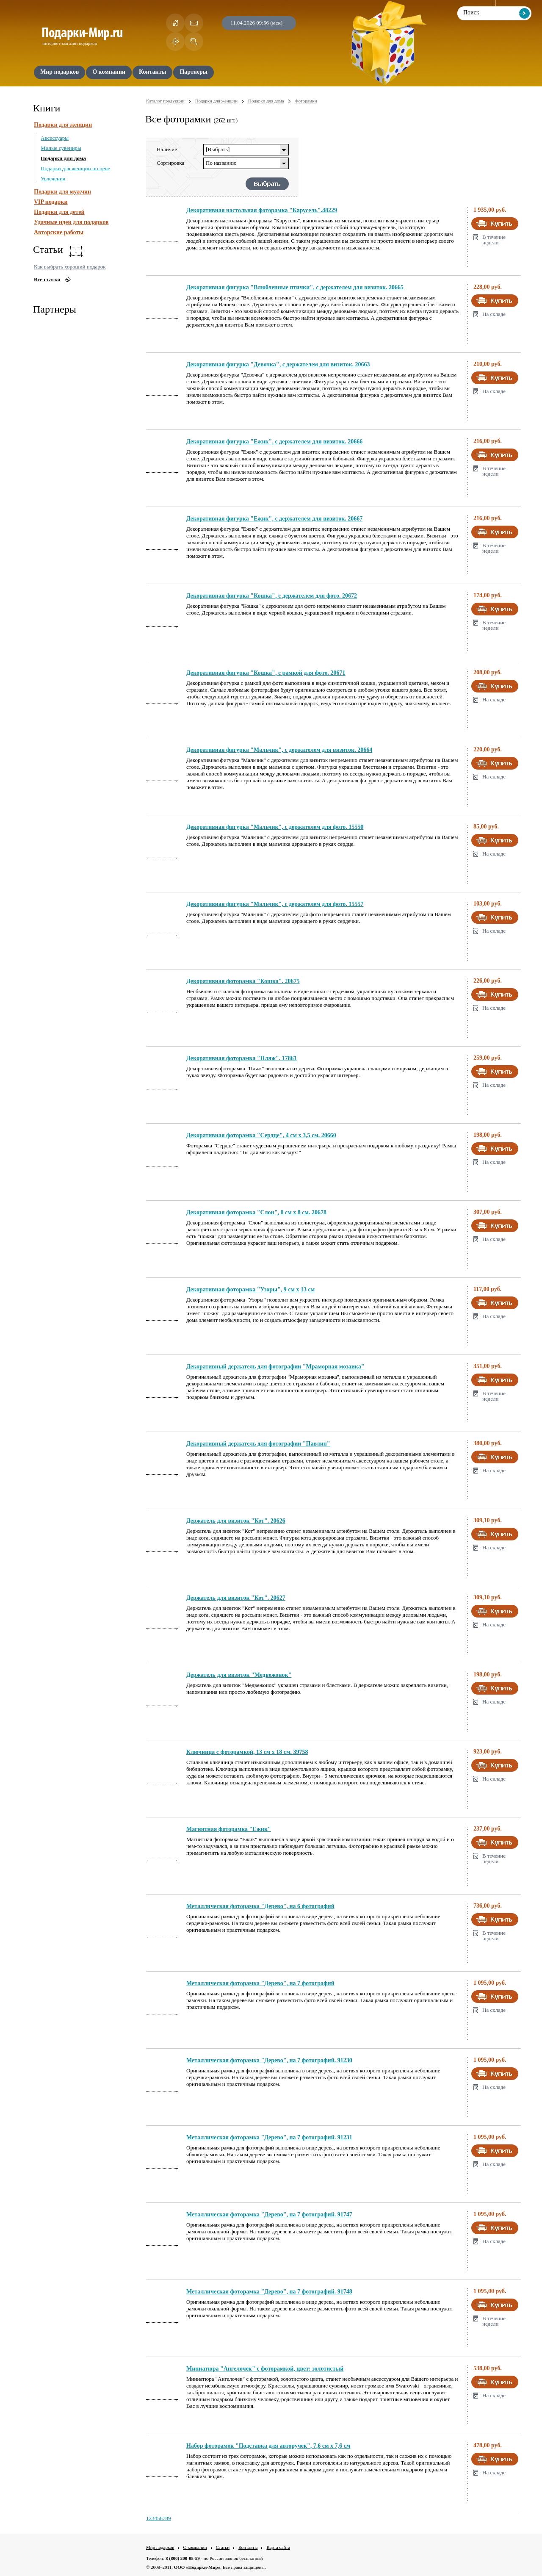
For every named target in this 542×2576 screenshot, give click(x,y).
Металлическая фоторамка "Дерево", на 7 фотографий (260, 1983)
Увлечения (53, 178)
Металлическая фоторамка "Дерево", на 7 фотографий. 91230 (269, 2060)
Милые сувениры (61, 148)
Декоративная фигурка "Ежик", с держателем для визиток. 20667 (274, 518)
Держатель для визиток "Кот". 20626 (235, 1521)
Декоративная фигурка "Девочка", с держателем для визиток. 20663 (278, 364)
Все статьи (47, 279)
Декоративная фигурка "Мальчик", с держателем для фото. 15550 (274, 827)
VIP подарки (51, 202)
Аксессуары (55, 138)
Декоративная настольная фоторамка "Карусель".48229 (261, 210)
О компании (195, 2547)
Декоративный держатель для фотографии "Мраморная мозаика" (275, 1366)
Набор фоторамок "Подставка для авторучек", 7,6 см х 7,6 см (268, 2446)
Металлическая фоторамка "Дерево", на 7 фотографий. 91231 (269, 2137)
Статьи (223, 2547)
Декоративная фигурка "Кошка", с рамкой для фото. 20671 (266, 673)
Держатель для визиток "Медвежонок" (238, 1675)
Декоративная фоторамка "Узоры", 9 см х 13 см (250, 1289)
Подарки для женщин (63, 125)
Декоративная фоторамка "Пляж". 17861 (241, 1058)
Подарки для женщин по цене (75, 168)
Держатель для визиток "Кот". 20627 (235, 1598)
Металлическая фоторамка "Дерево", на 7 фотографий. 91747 (269, 2214)
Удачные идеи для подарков (71, 222)
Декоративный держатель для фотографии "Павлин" (258, 1443)
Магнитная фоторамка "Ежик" (228, 1829)
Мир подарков (160, 2547)
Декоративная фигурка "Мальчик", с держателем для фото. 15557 (274, 904)
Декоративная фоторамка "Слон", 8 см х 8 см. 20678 (256, 1212)
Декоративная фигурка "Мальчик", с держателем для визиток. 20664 (279, 750)
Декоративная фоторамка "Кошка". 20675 (243, 981)
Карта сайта (278, 2547)
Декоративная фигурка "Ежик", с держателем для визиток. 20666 (274, 441)
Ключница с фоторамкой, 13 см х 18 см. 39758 (247, 1752)
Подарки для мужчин (62, 191)
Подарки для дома (63, 158)
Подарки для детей (59, 212)
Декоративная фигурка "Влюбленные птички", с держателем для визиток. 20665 (295, 287)
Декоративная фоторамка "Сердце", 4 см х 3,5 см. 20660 (261, 1135)
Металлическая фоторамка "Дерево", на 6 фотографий (260, 1906)
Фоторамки (306, 100)
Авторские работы (58, 232)
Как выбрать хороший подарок (70, 266)
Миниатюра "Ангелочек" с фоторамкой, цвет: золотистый (264, 2368)
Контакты (247, 2547)
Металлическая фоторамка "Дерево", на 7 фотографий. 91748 (269, 2291)
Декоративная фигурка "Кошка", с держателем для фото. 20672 (271, 596)
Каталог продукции (165, 100)
